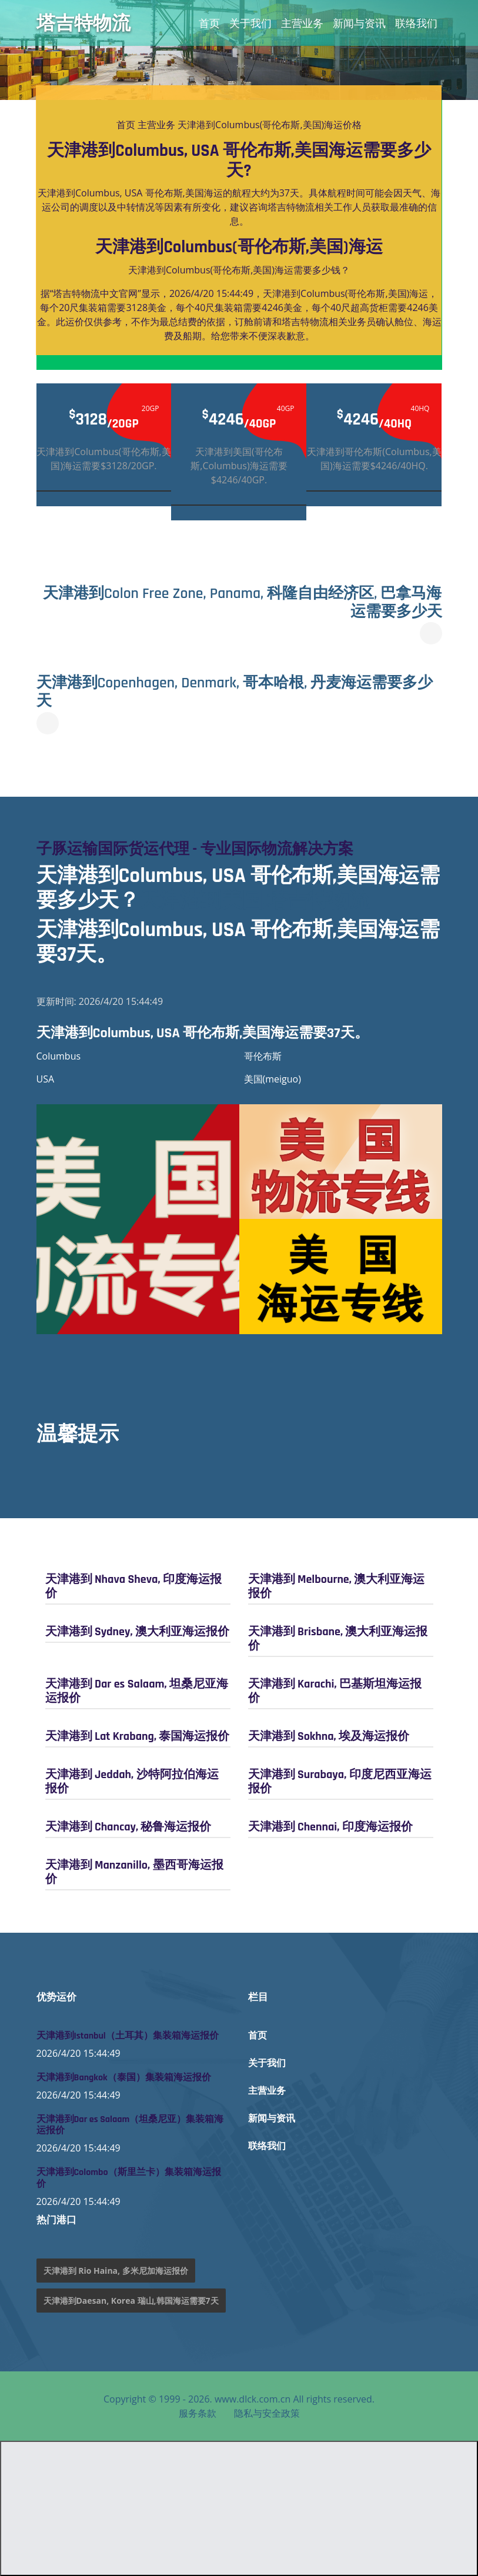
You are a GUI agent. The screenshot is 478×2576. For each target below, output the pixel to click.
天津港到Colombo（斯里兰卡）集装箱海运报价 (128, 2178)
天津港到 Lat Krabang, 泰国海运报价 (137, 1736)
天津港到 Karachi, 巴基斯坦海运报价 (335, 1691)
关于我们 (250, 23)
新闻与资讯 (359, 23)
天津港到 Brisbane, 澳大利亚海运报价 (338, 1638)
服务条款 (197, 2413)
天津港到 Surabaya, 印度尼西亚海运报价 (340, 1781)
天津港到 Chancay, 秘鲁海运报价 (128, 1827)
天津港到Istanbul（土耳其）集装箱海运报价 (127, 2036)
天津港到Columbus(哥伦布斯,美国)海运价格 (270, 124)
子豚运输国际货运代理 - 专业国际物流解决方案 (194, 849)
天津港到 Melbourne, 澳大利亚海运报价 (336, 1586)
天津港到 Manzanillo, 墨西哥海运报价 (134, 1872)
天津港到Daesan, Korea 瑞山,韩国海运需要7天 (131, 2300)
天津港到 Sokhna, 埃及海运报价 (329, 1736)
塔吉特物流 (83, 23)
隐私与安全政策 (267, 2413)
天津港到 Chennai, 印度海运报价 (330, 1827)
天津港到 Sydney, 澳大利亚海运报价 (137, 1631)
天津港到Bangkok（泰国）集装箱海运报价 (123, 2078)
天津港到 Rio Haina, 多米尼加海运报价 (116, 2270)
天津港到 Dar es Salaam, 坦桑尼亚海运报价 (136, 1691)
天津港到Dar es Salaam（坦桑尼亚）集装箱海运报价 (130, 2125)
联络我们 (416, 23)
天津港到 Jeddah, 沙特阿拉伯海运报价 (132, 1781)
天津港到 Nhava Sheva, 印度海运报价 (133, 1586)
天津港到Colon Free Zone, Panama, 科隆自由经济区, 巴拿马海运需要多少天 (242, 603)
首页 (209, 23)
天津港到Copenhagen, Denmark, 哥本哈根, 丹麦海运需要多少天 (234, 692)
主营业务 (302, 23)
